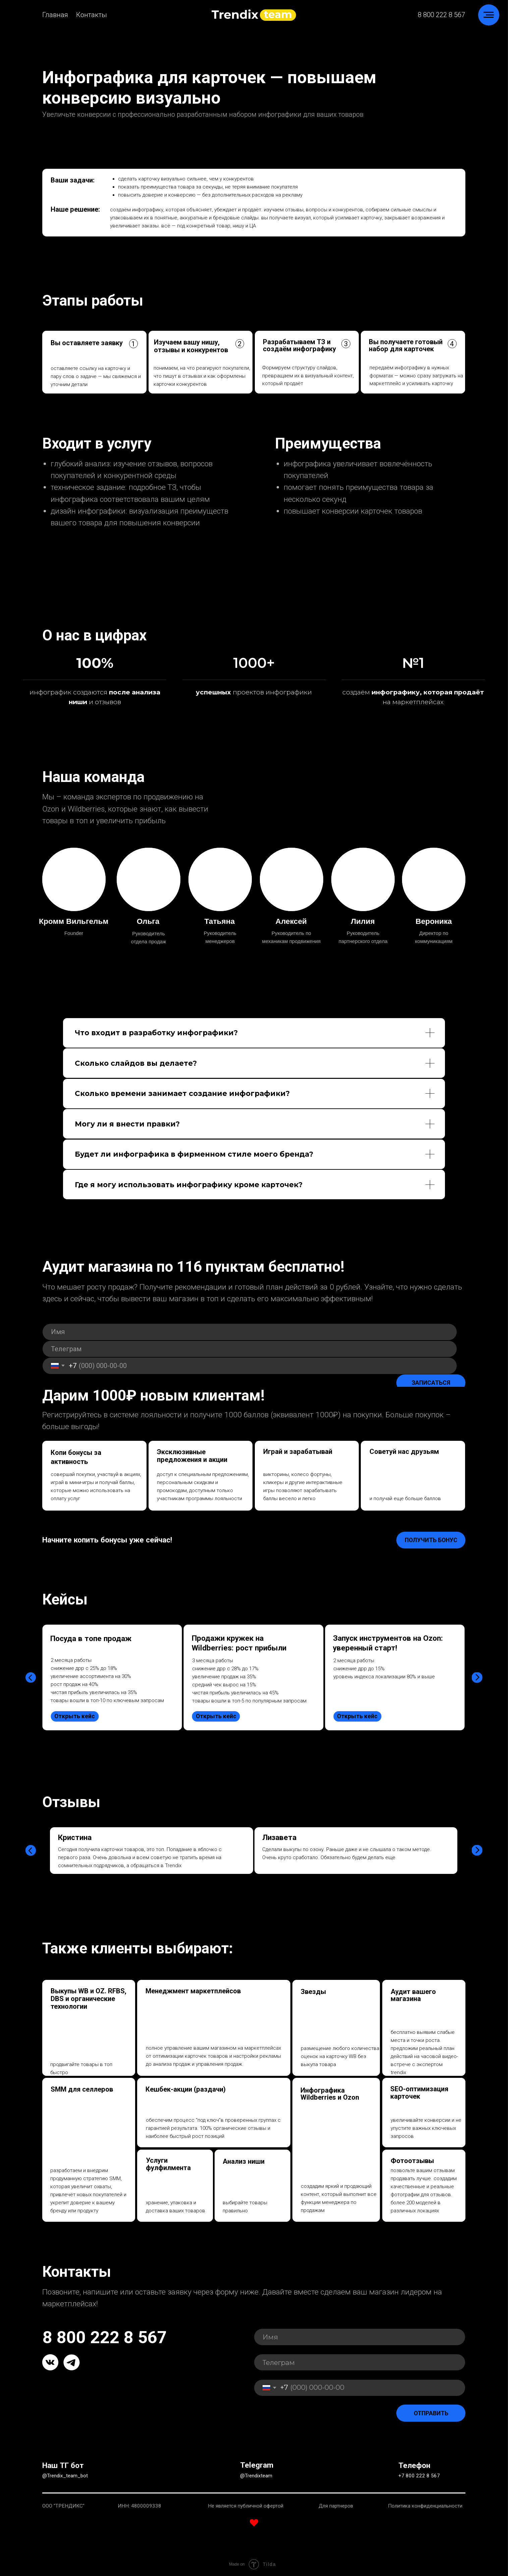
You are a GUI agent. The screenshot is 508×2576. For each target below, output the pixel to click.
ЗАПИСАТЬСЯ (431, 1382)
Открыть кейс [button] (74, 1716)
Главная (55, 15)
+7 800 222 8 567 (419, 2476)
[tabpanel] (113, 1752)
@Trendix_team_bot (65, 2476)
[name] (249, 1331)
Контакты (91, 15)
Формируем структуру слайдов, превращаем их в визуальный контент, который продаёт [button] (308, 376)
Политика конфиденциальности (425, 2506)
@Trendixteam (256, 2476)
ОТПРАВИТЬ (431, 2413)
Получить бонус (431, 1540)
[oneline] (249, 1348)
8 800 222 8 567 (441, 15)
